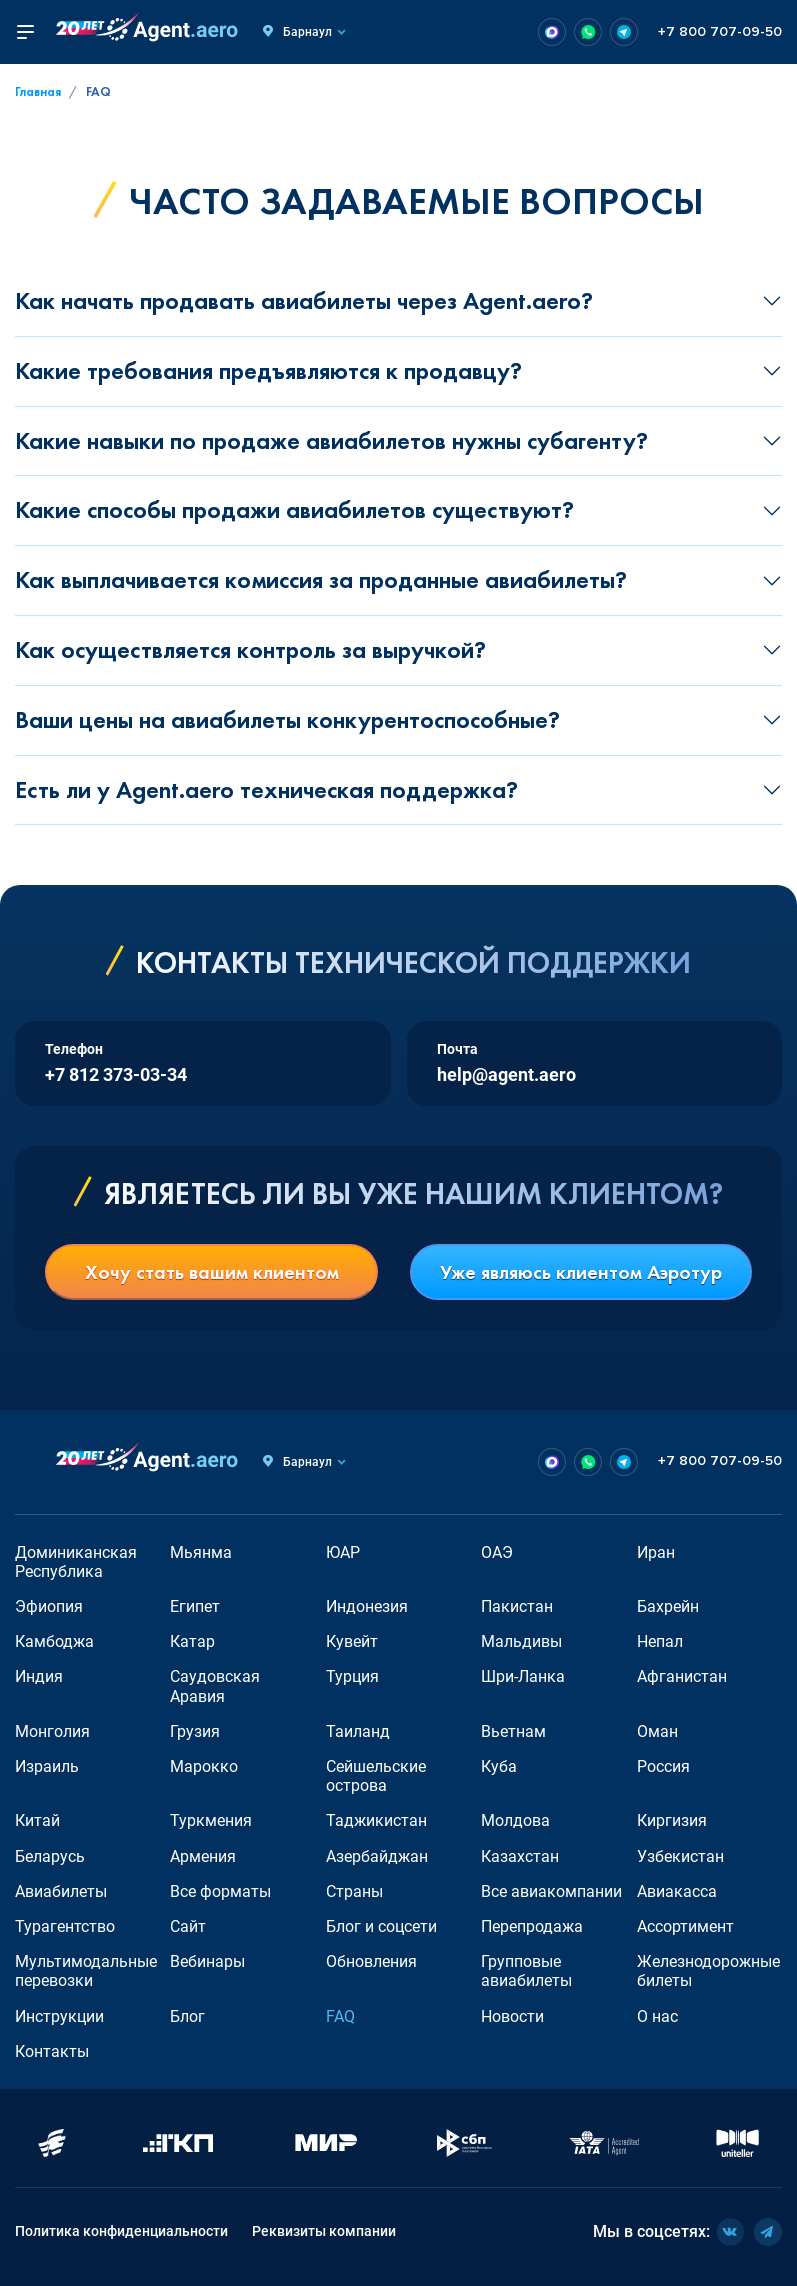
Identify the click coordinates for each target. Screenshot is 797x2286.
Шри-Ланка (523, 1676)
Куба (499, 1766)
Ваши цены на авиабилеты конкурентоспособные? (287, 719)
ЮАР (343, 1552)
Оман (657, 1731)
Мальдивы (521, 1641)
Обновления (371, 1961)
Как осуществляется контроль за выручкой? (250, 649)
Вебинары (207, 1961)
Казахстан (520, 1856)
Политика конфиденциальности (121, 2231)
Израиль (47, 1766)
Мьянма (201, 1552)
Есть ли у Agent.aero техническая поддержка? (266, 789)
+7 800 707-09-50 (720, 32)
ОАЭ (497, 1552)
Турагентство (65, 1926)
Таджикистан (376, 1820)
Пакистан (517, 1606)
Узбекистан (680, 1856)
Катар (192, 1641)
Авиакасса (677, 1891)
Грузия (195, 1731)
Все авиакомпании (551, 1891)
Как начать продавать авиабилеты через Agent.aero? (304, 300)
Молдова (515, 1820)
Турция (352, 1676)
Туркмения (211, 1820)
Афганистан (682, 1676)
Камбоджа (54, 1641)
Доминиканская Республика (76, 1562)
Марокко (204, 1766)
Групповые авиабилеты (526, 1971)
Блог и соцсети (381, 1926)
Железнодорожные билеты (708, 1971)
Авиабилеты (61, 1891)
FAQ (340, 2016)
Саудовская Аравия (215, 1686)
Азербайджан (377, 1856)
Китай (37, 1820)
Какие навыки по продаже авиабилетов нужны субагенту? (331, 440)
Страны (354, 1891)
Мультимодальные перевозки (86, 1971)
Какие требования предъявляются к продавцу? (268, 370)
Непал (660, 1641)
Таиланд (358, 1731)
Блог (187, 2016)
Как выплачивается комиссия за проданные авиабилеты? (321, 579)
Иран (656, 1552)
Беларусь (50, 1856)
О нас (657, 2016)
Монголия (52, 1731)
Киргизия (672, 1820)
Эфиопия (49, 1606)
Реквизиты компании (324, 2231)
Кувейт (352, 1641)
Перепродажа (532, 1926)
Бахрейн (668, 1606)
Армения (203, 1856)
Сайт (188, 1926)
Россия (663, 1766)
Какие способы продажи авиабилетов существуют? (294, 509)
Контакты (52, 2051)
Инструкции (59, 2016)
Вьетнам (513, 1731)
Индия (39, 1676)
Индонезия (367, 1606)
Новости (512, 2016)
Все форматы (220, 1891)
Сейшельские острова (376, 1776)
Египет (195, 1606)
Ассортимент (685, 1926)
